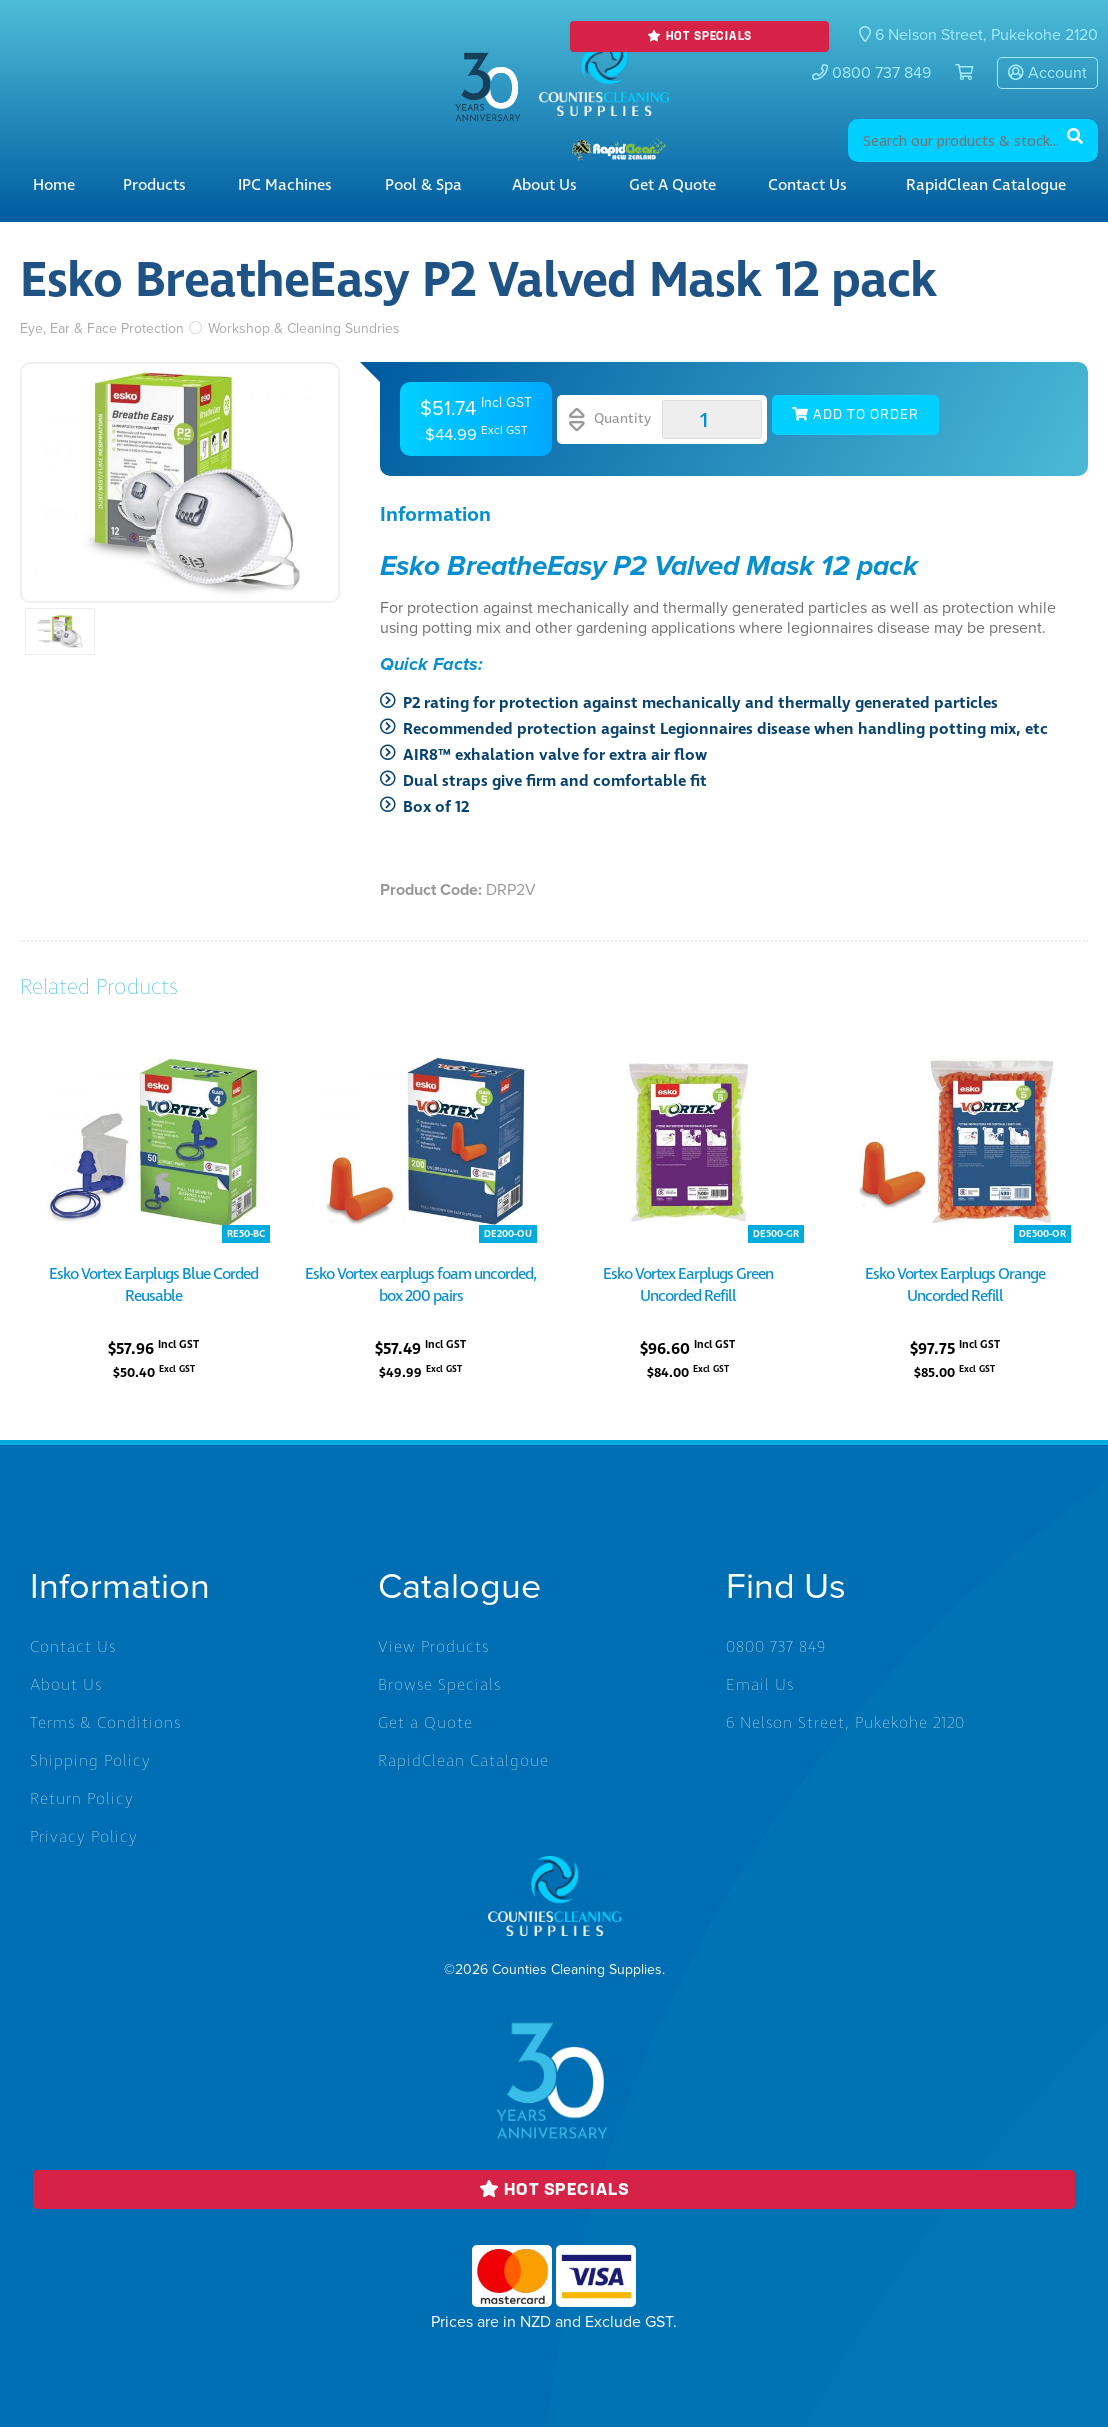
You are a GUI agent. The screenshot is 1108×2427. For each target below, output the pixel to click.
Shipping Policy (90, 1761)
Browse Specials (439, 1685)
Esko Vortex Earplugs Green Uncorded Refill (688, 1285)
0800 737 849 (871, 73)
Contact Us (807, 185)
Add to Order (855, 415)
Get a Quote (672, 185)
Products (154, 185)
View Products (433, 1647)
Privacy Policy (84, 1837)
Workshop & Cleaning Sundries (304, 328)
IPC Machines (285, 185)
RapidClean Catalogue (986, 185)
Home (54, 185)
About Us (544, 185)
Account (1047, 73)
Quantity (610, 419)
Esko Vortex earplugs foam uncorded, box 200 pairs (420, 1285)
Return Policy (82, 1799)
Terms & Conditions (105, 1723)
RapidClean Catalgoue (463, 1761)
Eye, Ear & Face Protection (102, 328)
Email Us (760, 1685)
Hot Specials (699, 36)
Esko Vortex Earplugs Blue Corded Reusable (153, 1285)
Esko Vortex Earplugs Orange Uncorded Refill (955, 1285)
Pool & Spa (423, 185)
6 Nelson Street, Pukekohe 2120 (845, 1723)
